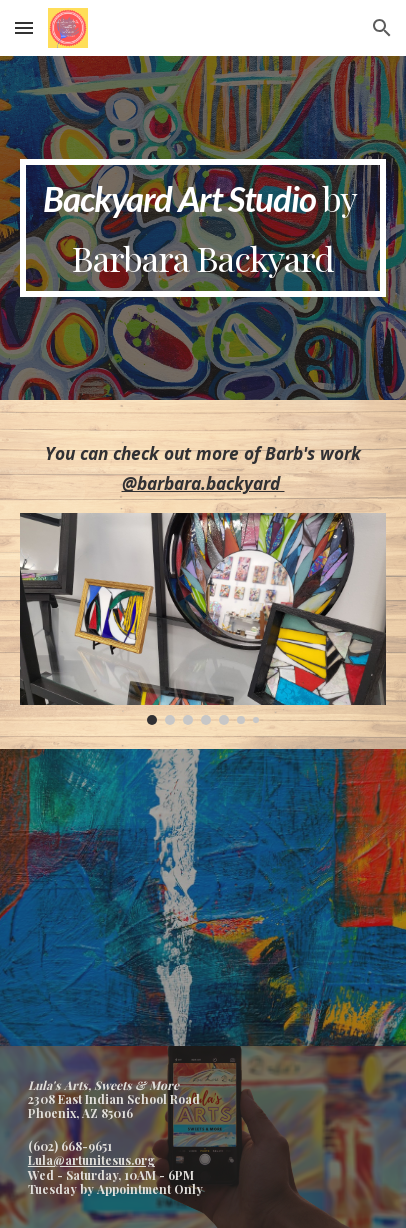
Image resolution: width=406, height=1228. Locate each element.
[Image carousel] (203, 619)
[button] (24, 27)
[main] (203, 228)
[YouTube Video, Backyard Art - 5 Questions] (203, 897)
